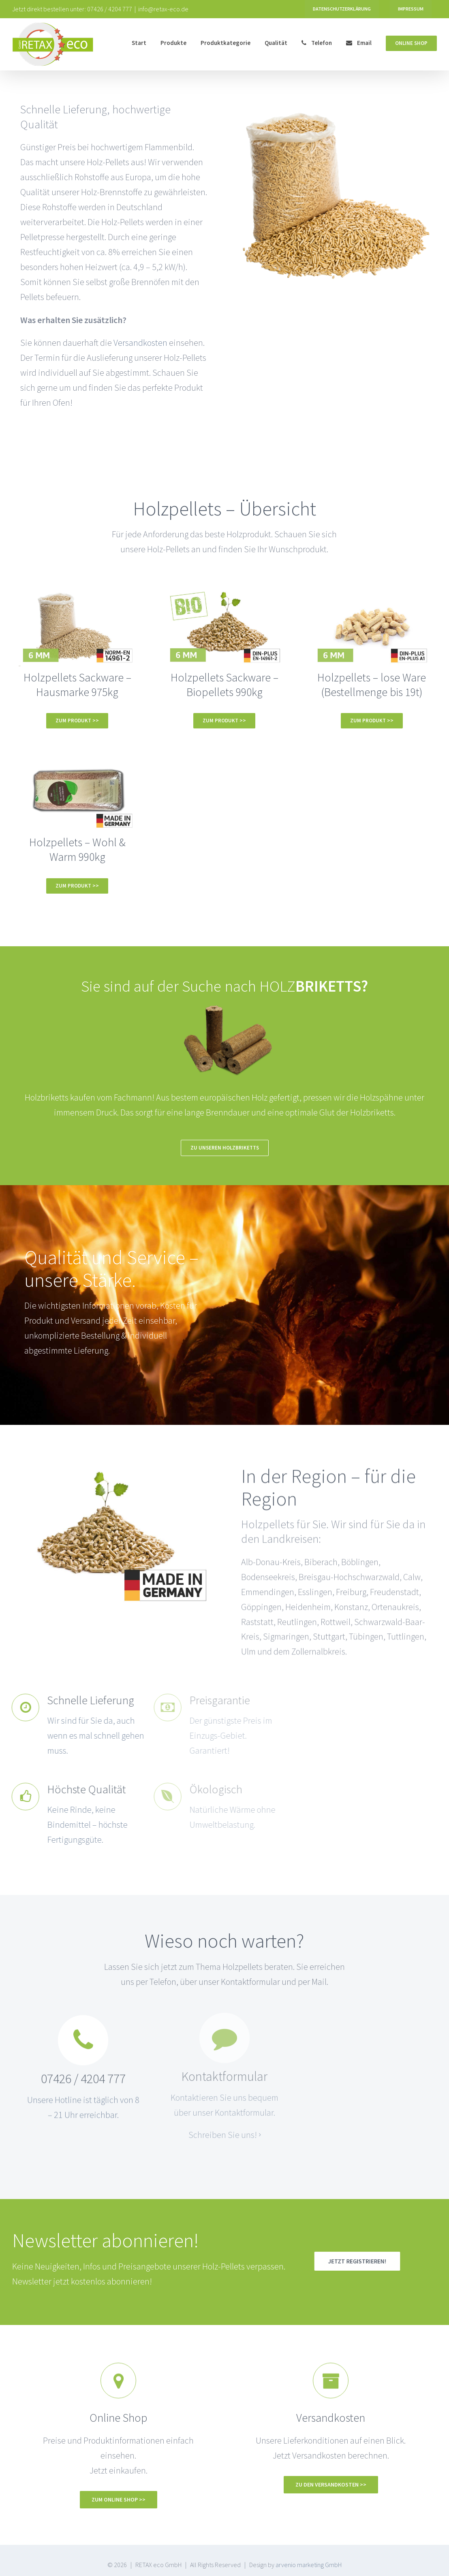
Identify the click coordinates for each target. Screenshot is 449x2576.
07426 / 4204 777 (109, 9)
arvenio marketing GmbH (309, 2565)
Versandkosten (141, 342)
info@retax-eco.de (163, 9)
